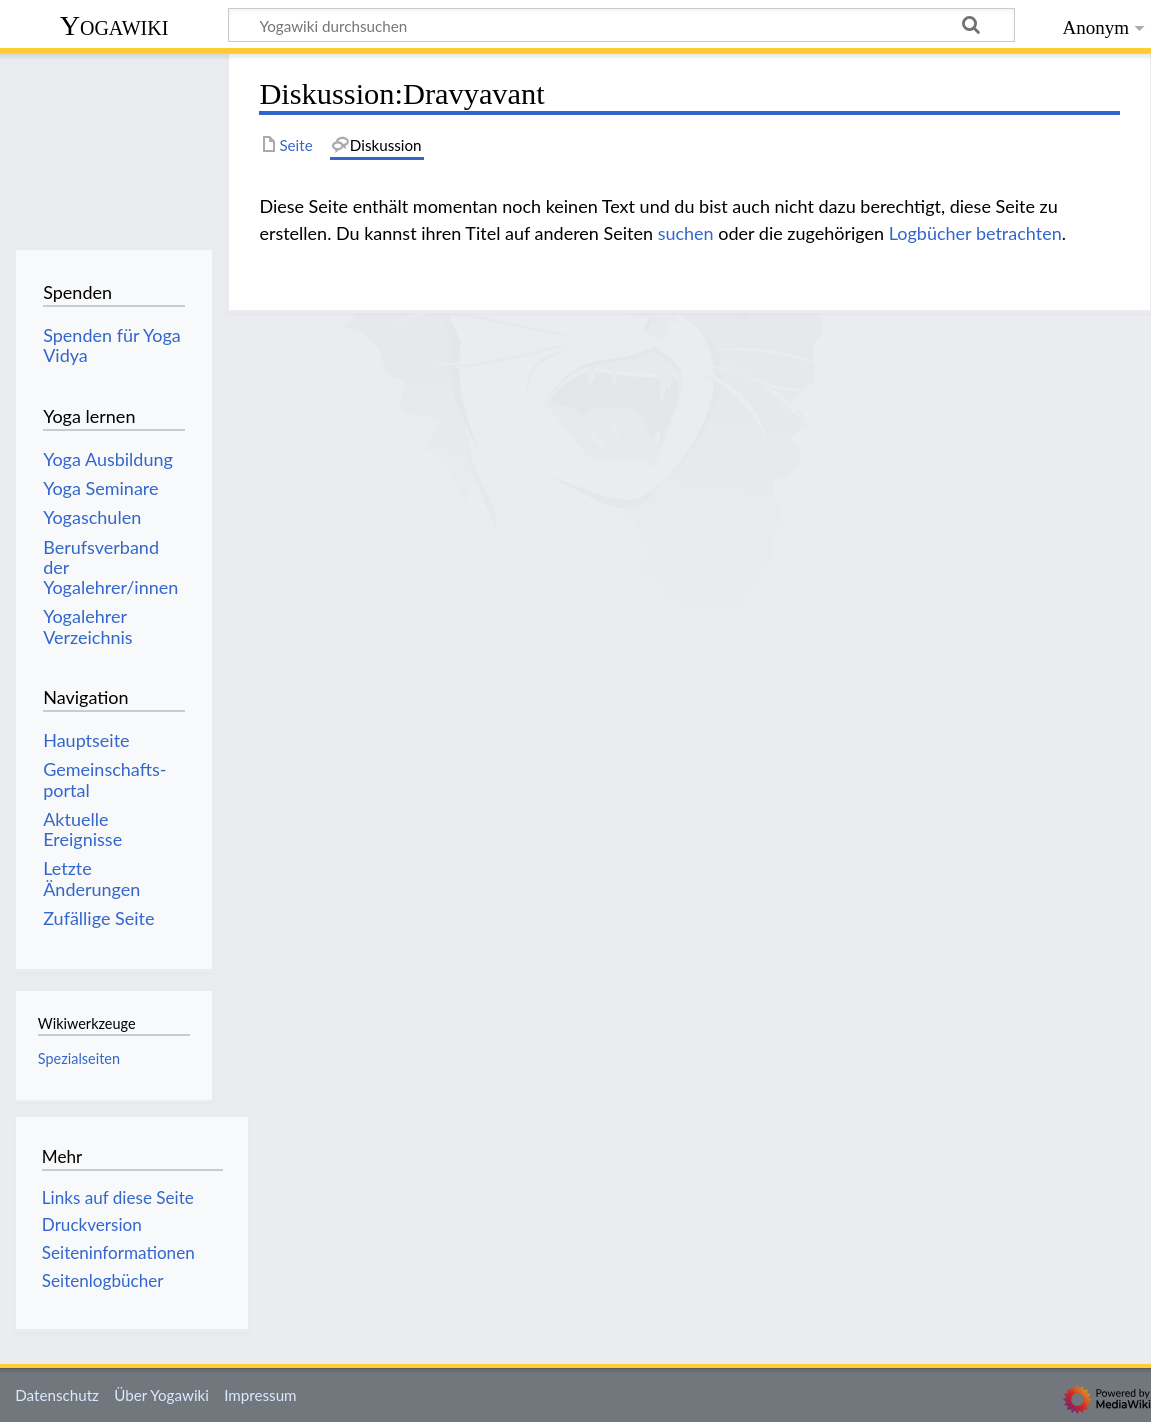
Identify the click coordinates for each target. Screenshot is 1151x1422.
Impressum (260, 1395)
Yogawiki (114, 25)
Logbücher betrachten (975, 233)
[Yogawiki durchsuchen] (621, 25)
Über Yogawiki (161, 1395)
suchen (686, 233)
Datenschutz (57, 1395)
